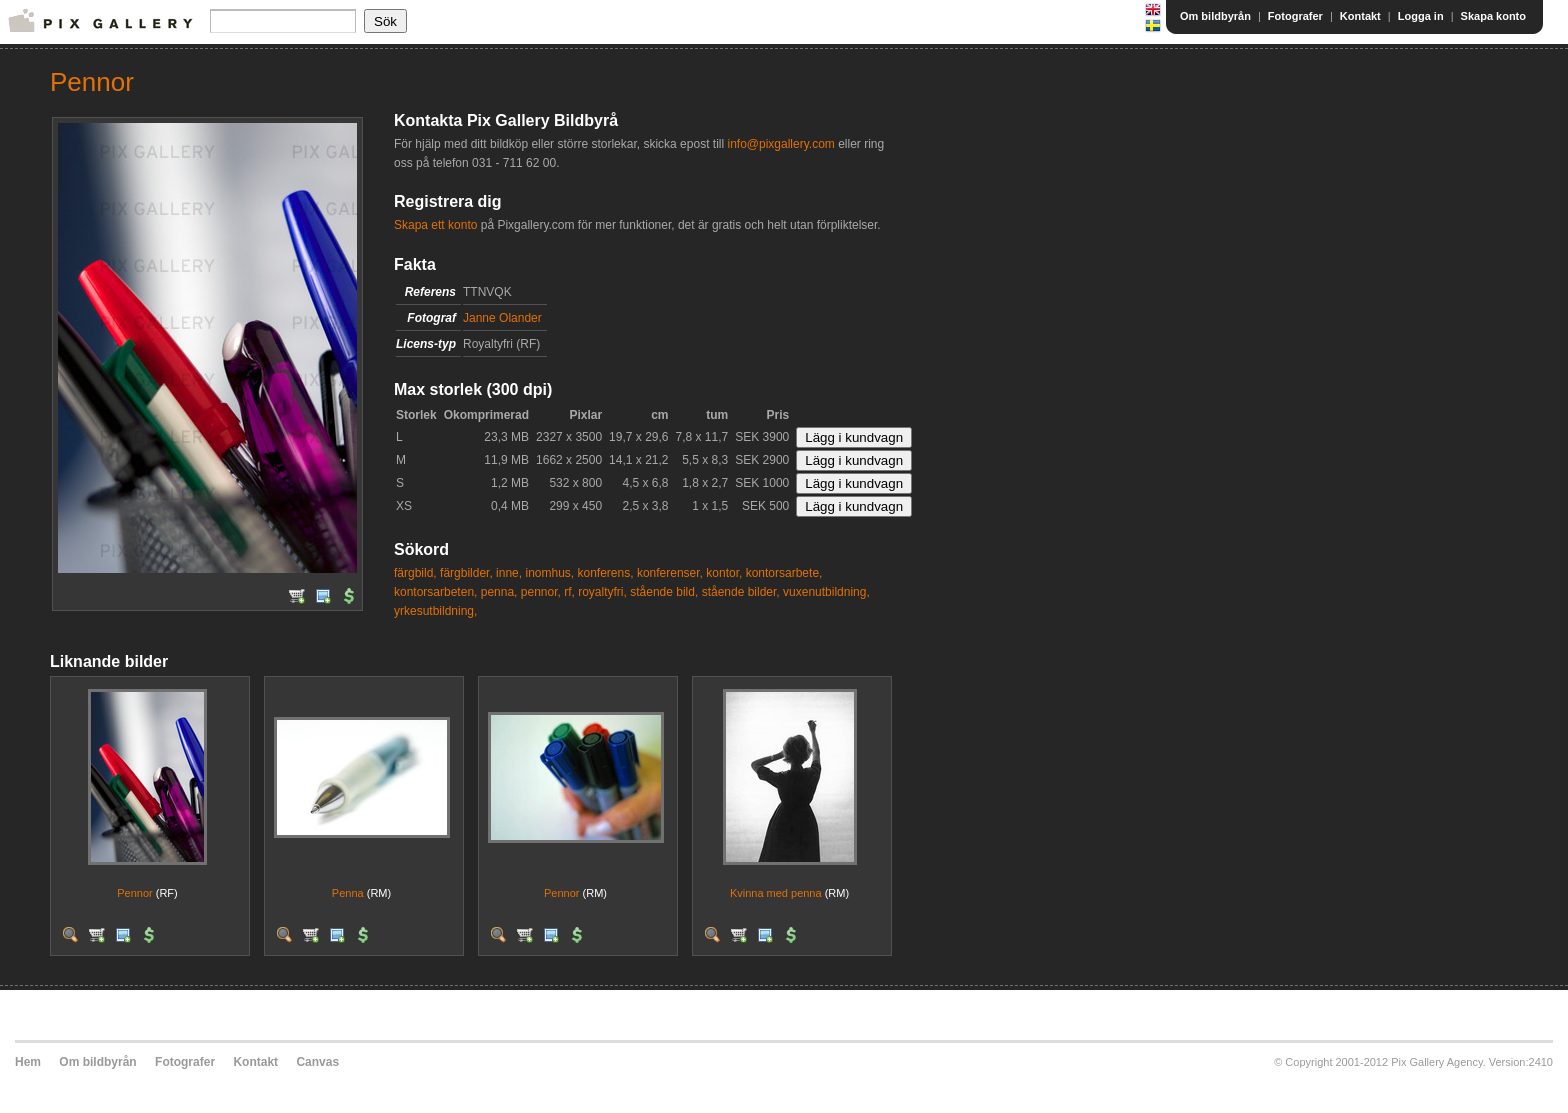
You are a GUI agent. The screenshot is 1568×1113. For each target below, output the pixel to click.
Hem (28, 1062)
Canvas (317, 1062)
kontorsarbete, (784, 573)
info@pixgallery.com (780, 144)
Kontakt (1360, 16)
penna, (499, 592)
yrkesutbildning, (435, 611)
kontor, (724, 573)
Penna (348, 893)
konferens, (606, 573)
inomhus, (549, 573)
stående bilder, (741, 592)
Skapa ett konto (435, 225)
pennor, (541, 592)
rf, (569, 592)
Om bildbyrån (1215, 16)
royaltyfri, (602, 592)
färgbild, (415, 573)
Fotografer (1295, 16)
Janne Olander (502, 318)
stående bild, (664, 592)
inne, (509, 573)
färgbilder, (466, 573)
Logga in (1421, 16)
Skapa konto (1493, 16)
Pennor (134, 893)
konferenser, (670, 573)
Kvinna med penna (776, 893)
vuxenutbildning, (826, 592)
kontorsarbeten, (435, 592)
